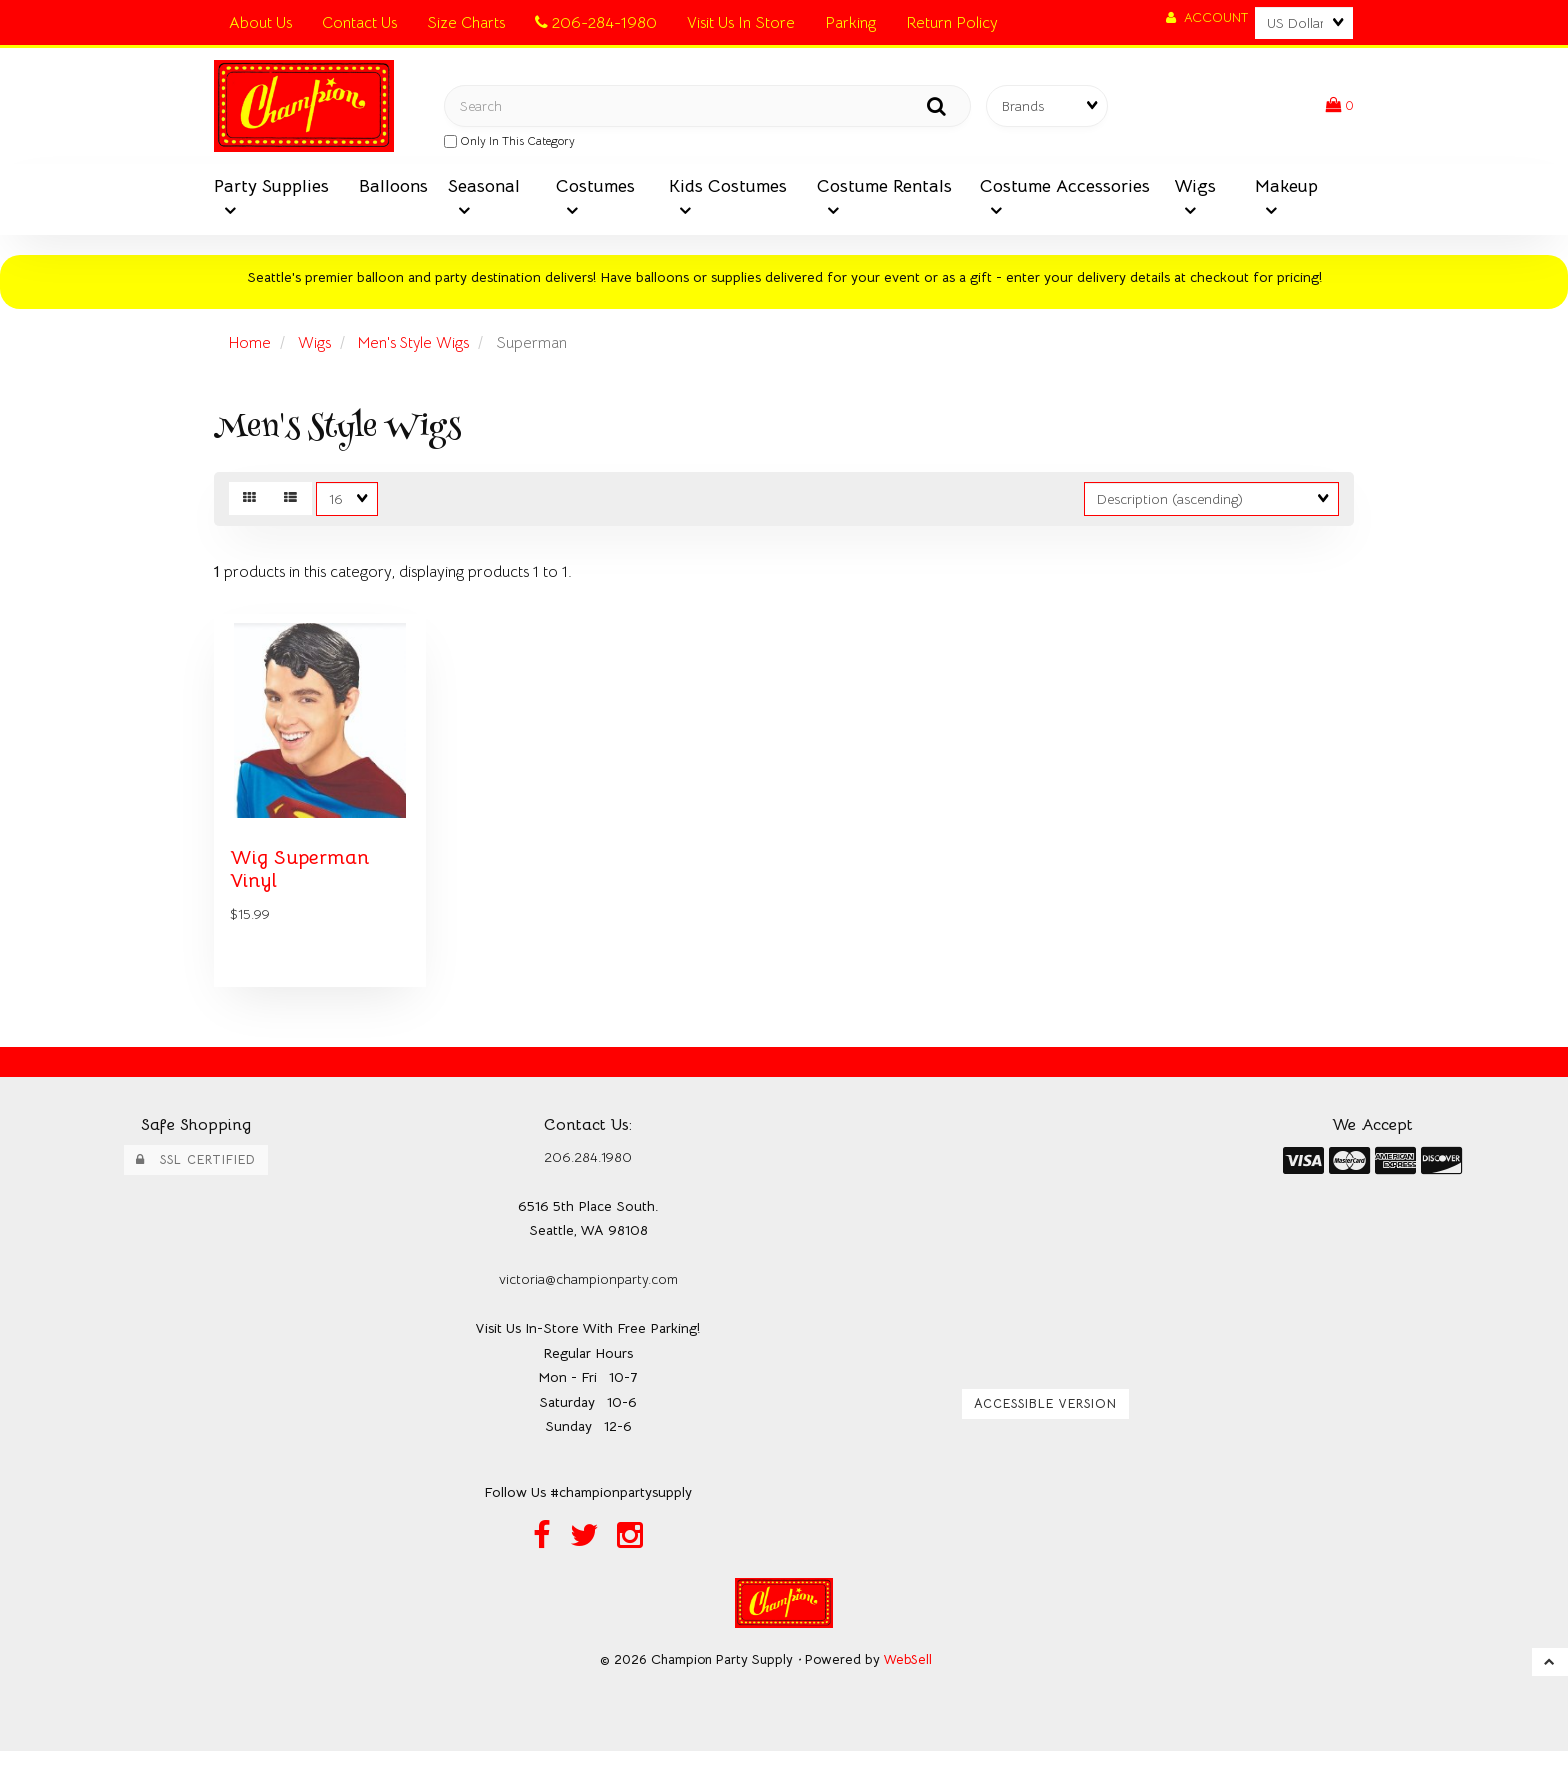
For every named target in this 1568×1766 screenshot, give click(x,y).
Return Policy (952, 23)
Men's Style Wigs (420, 348)
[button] (1339, 108)
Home (251, 348)
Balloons (393, 190)
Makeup (1286, 190)
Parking (850, 23)
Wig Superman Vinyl (302, 881)
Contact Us (359, 23)
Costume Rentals (884, 190)
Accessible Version (1045, 1417)
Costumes (595, 190)
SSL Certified (196, 1173)
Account (1207, 17)
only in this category (509, 143)
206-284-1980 (596, 23)
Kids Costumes (728, 190)
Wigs (1195, 190)
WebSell (908, 1674)
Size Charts (466, 23)
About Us (260, 23)
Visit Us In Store (741, 23)
